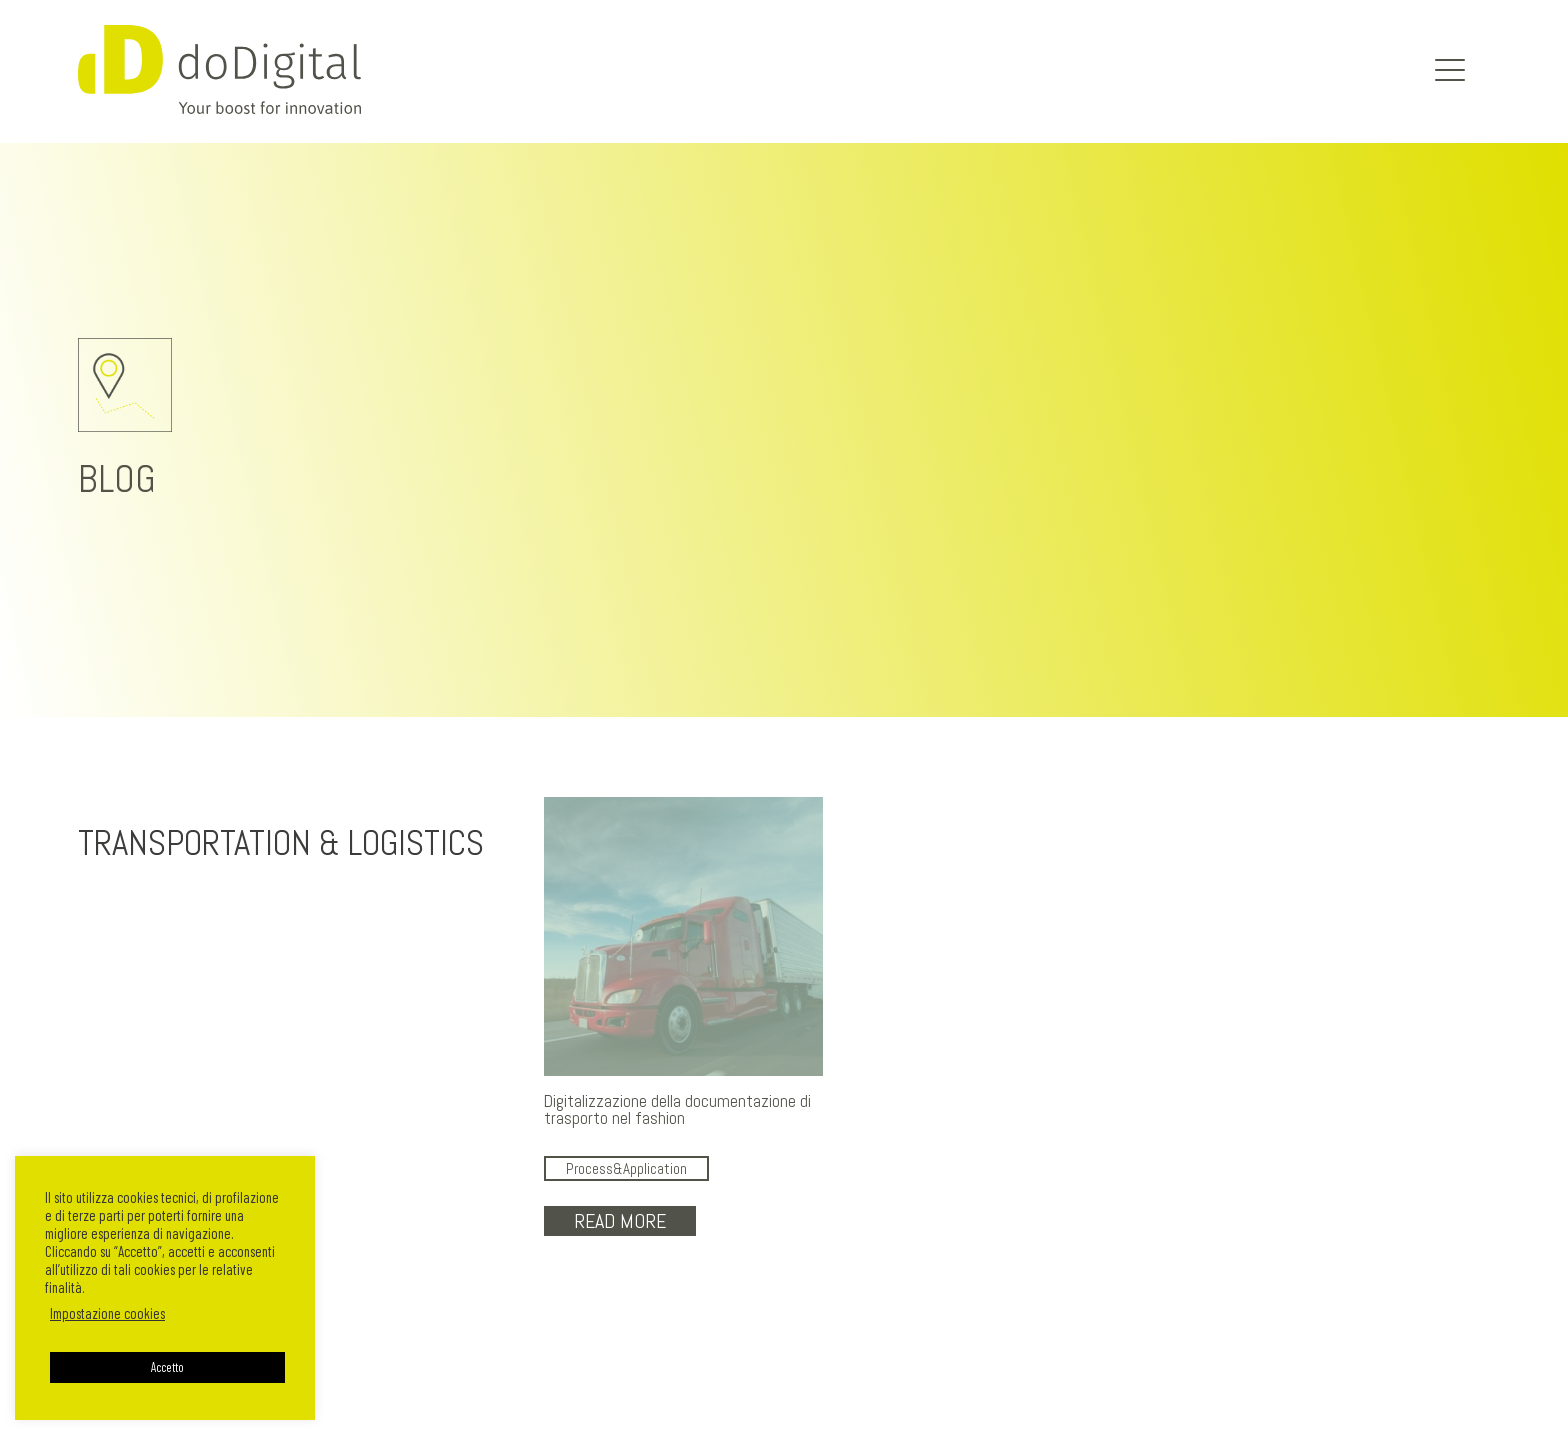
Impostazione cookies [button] (107, 1313)
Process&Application (626, 1168)
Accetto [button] (167, 1367)
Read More (620, 1221)
